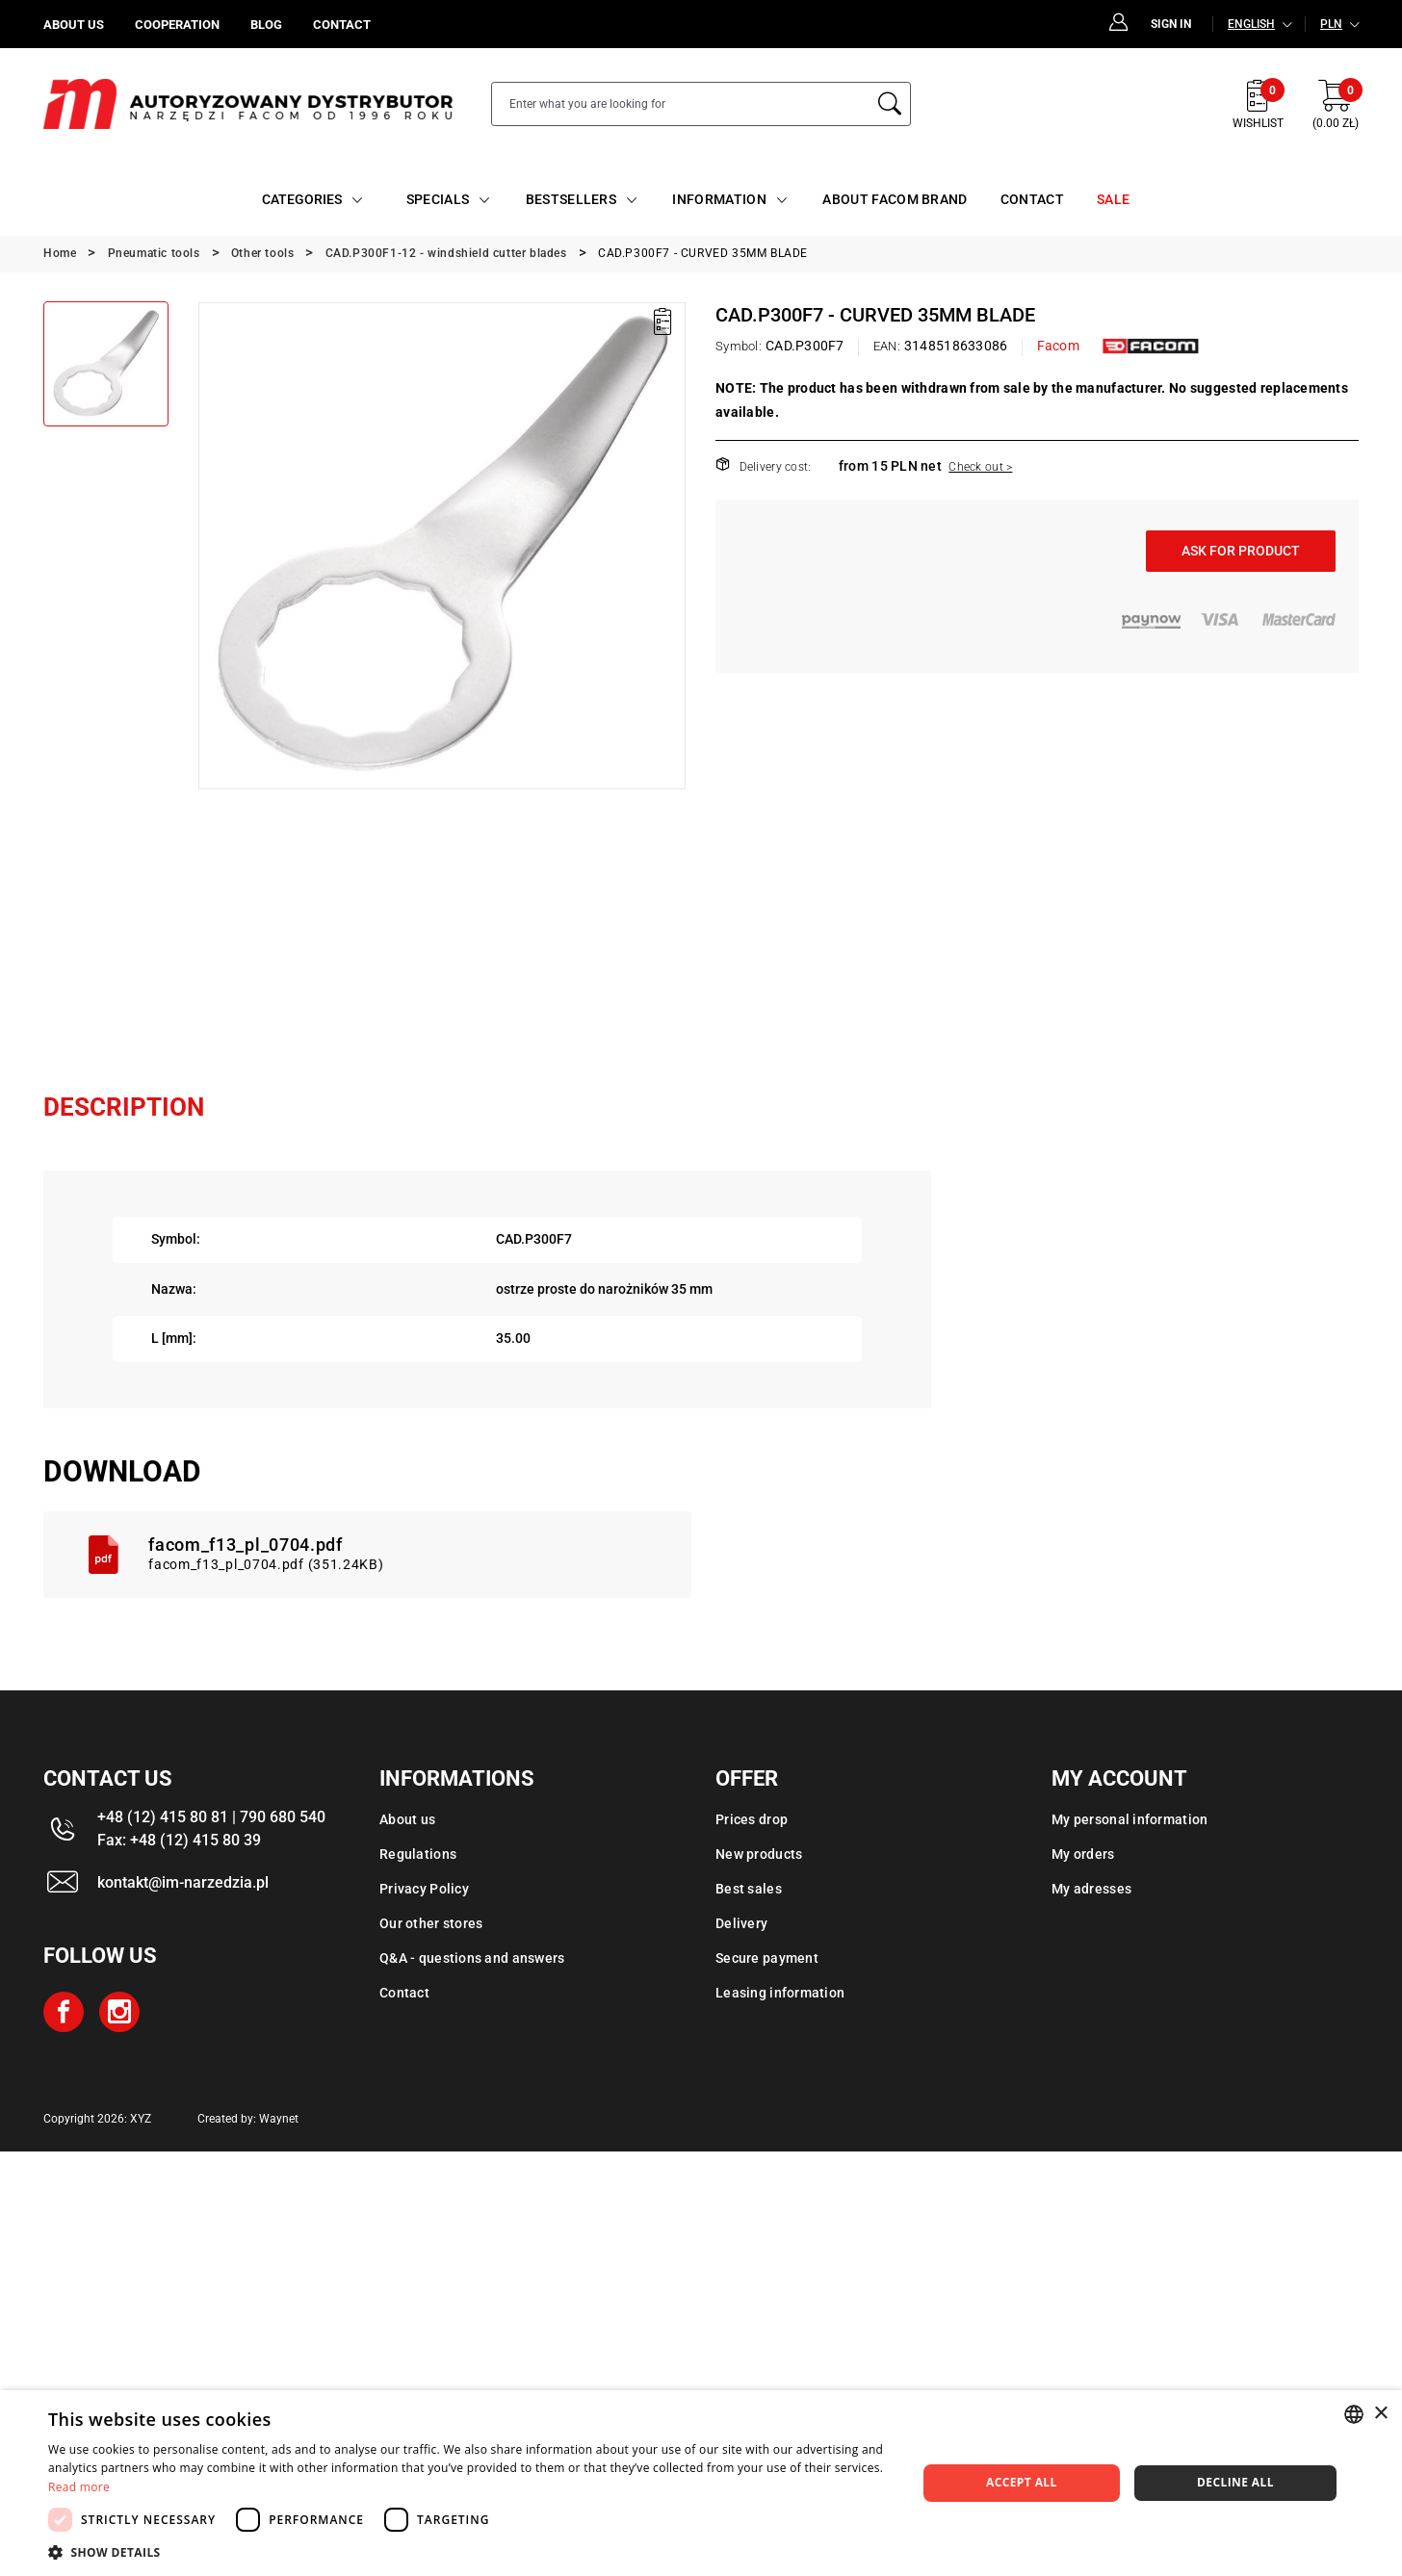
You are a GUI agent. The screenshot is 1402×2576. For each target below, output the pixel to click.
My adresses (1091, 1888)
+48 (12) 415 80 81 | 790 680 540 (211, 1817)
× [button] (1380, 2414)
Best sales (748, 1888)
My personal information (1129, 1819)
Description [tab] (123, 1107)
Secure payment (766, 1958)
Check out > (980, 467)
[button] (469, 2552)
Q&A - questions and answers (472, 1958)
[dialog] (701, 2483)
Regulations (417, 1854)
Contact (404, 1992)
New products (758, 1854)
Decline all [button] (1235, 2482)
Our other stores (430, 1923)
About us (407, 1819)
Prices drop (751, 1819)
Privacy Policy (424, 1888)
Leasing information (779, 1992)
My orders (1083, 1854)
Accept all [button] (1021, 2482)
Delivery (741, 1923)
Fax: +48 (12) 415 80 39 (179, 1840)
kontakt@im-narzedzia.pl (183, 1882)
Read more (79, 2487)
